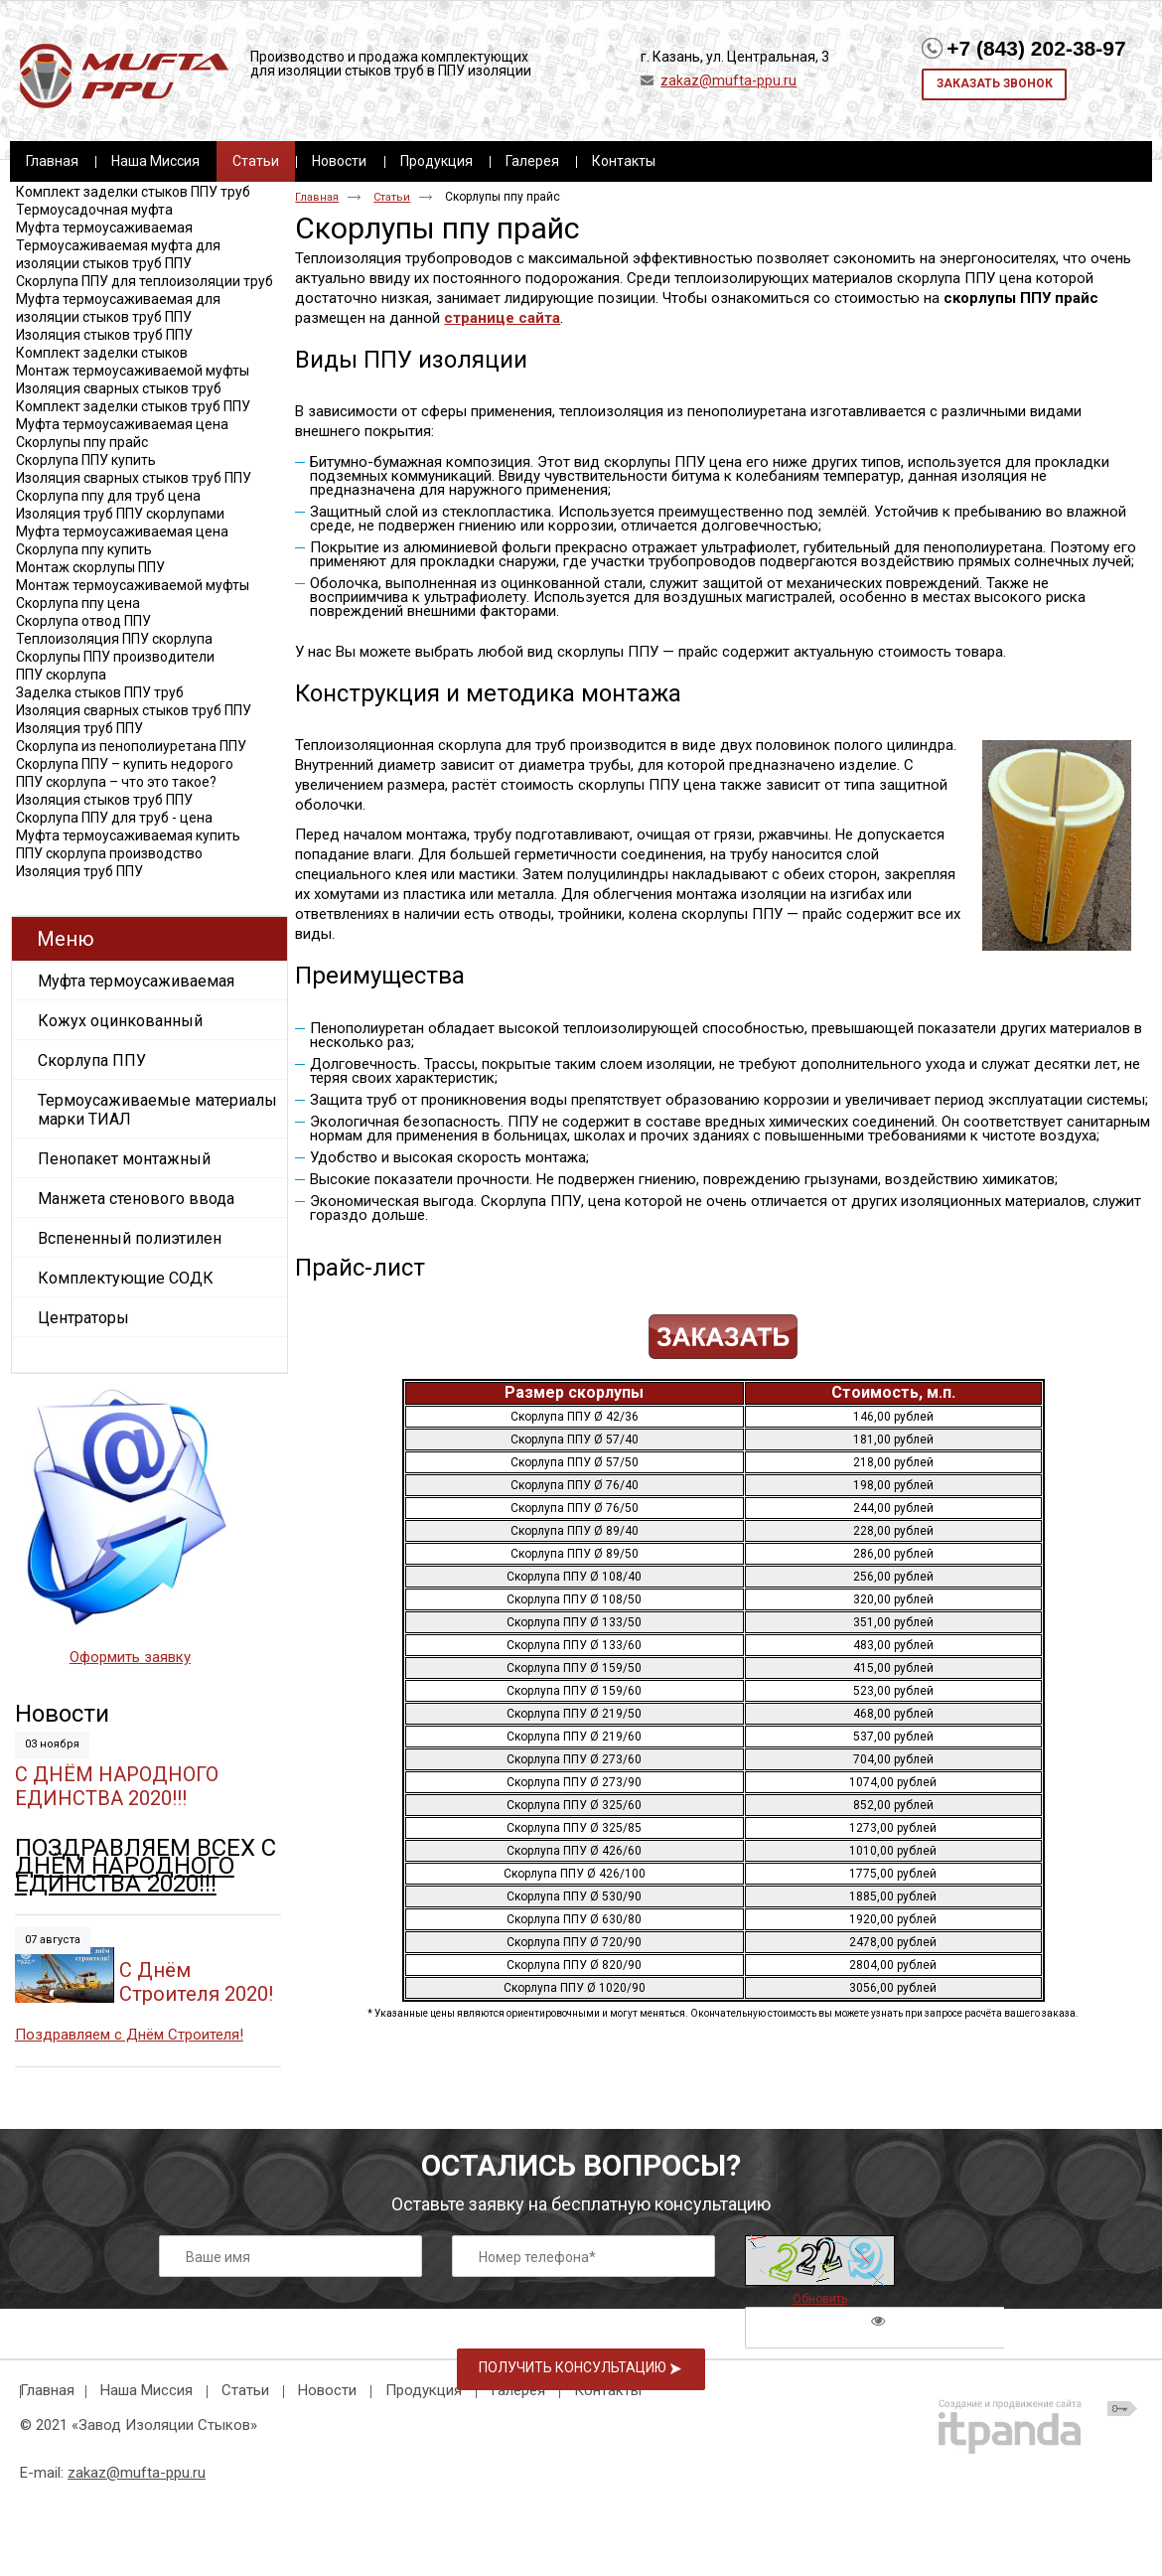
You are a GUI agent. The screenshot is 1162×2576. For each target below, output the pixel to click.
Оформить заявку (130, 1657)
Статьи (255, 161)
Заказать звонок (995, 83)
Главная (317, 197)
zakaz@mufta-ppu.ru (728, 80)
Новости (62, 1714)
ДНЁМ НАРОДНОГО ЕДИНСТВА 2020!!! (124, 1874)
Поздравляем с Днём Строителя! (129, 2035)
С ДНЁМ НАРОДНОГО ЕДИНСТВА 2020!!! (116, 1786)
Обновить (820, 2299)
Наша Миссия (146, 2390)
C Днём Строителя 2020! (196, 1982)
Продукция (423, 2390)
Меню (65, 939)
